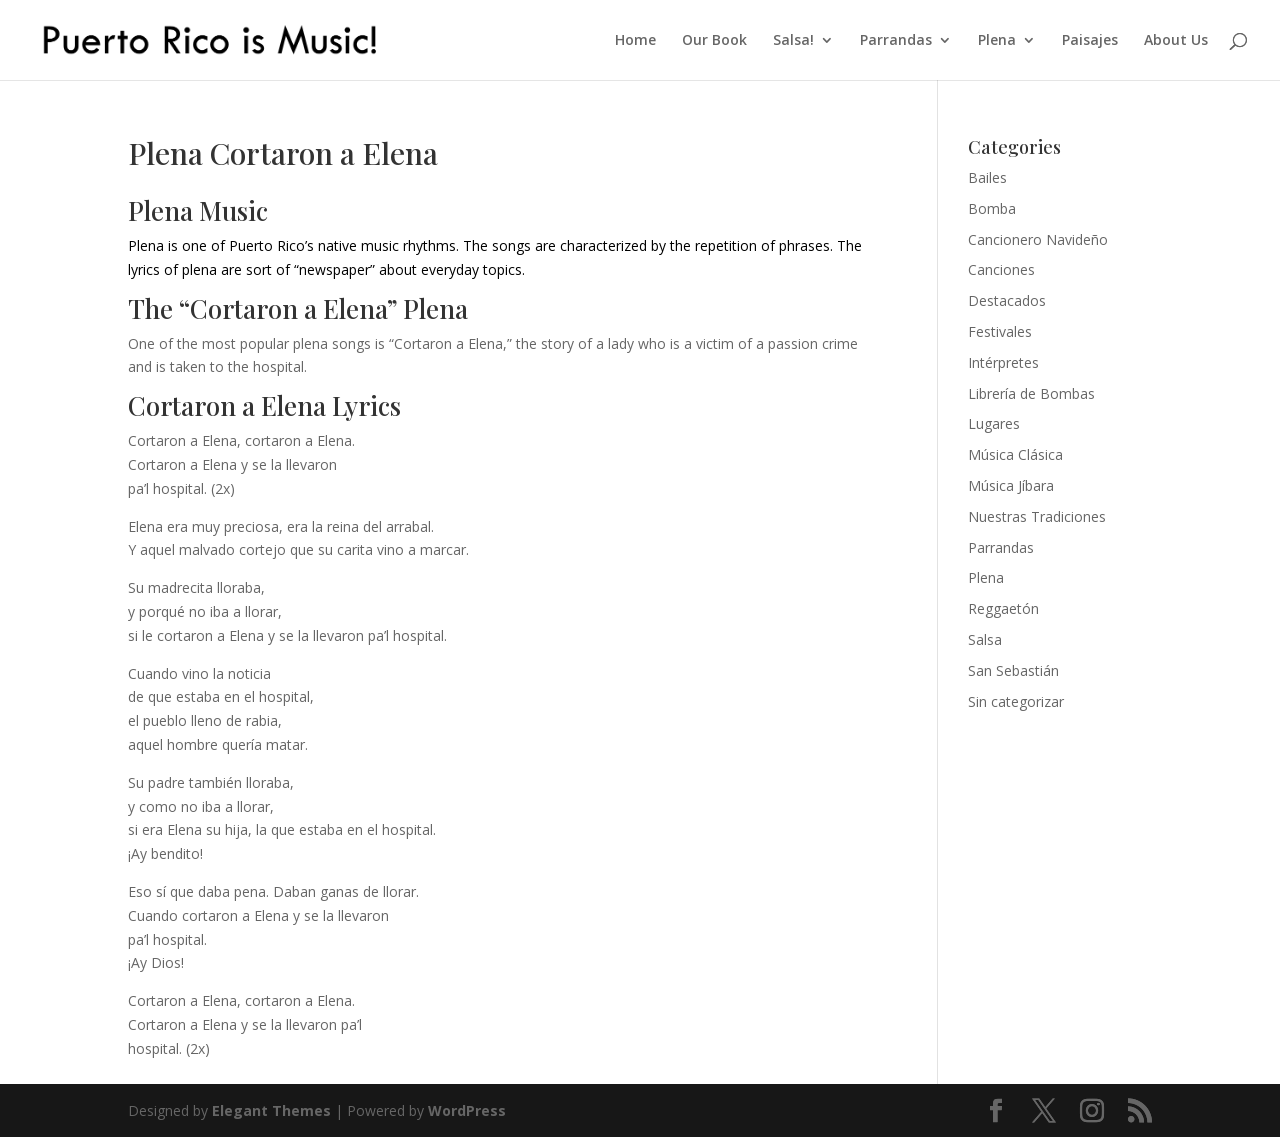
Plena (997, 41)
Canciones (1001, 269)
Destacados (1007, 300)
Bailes (987, 177)
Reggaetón (1003, 608)
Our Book (714, 41)
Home (635, 41)
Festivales (1000, 331)
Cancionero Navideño (1038, 239)
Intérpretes (1003, 362)
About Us (1176, 41)
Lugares (994, 423)
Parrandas (896, 41)
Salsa (985, 639)
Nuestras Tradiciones (1037, 516)
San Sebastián (1013, 670)
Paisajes (1090, 41)
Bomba (992, 208)
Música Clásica (1015, 454)
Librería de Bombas (1031, 393)
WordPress (467, 1110)
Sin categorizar (1016, 701)
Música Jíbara (1011, 485)
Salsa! (793, 41)
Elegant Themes (271, 1110)
